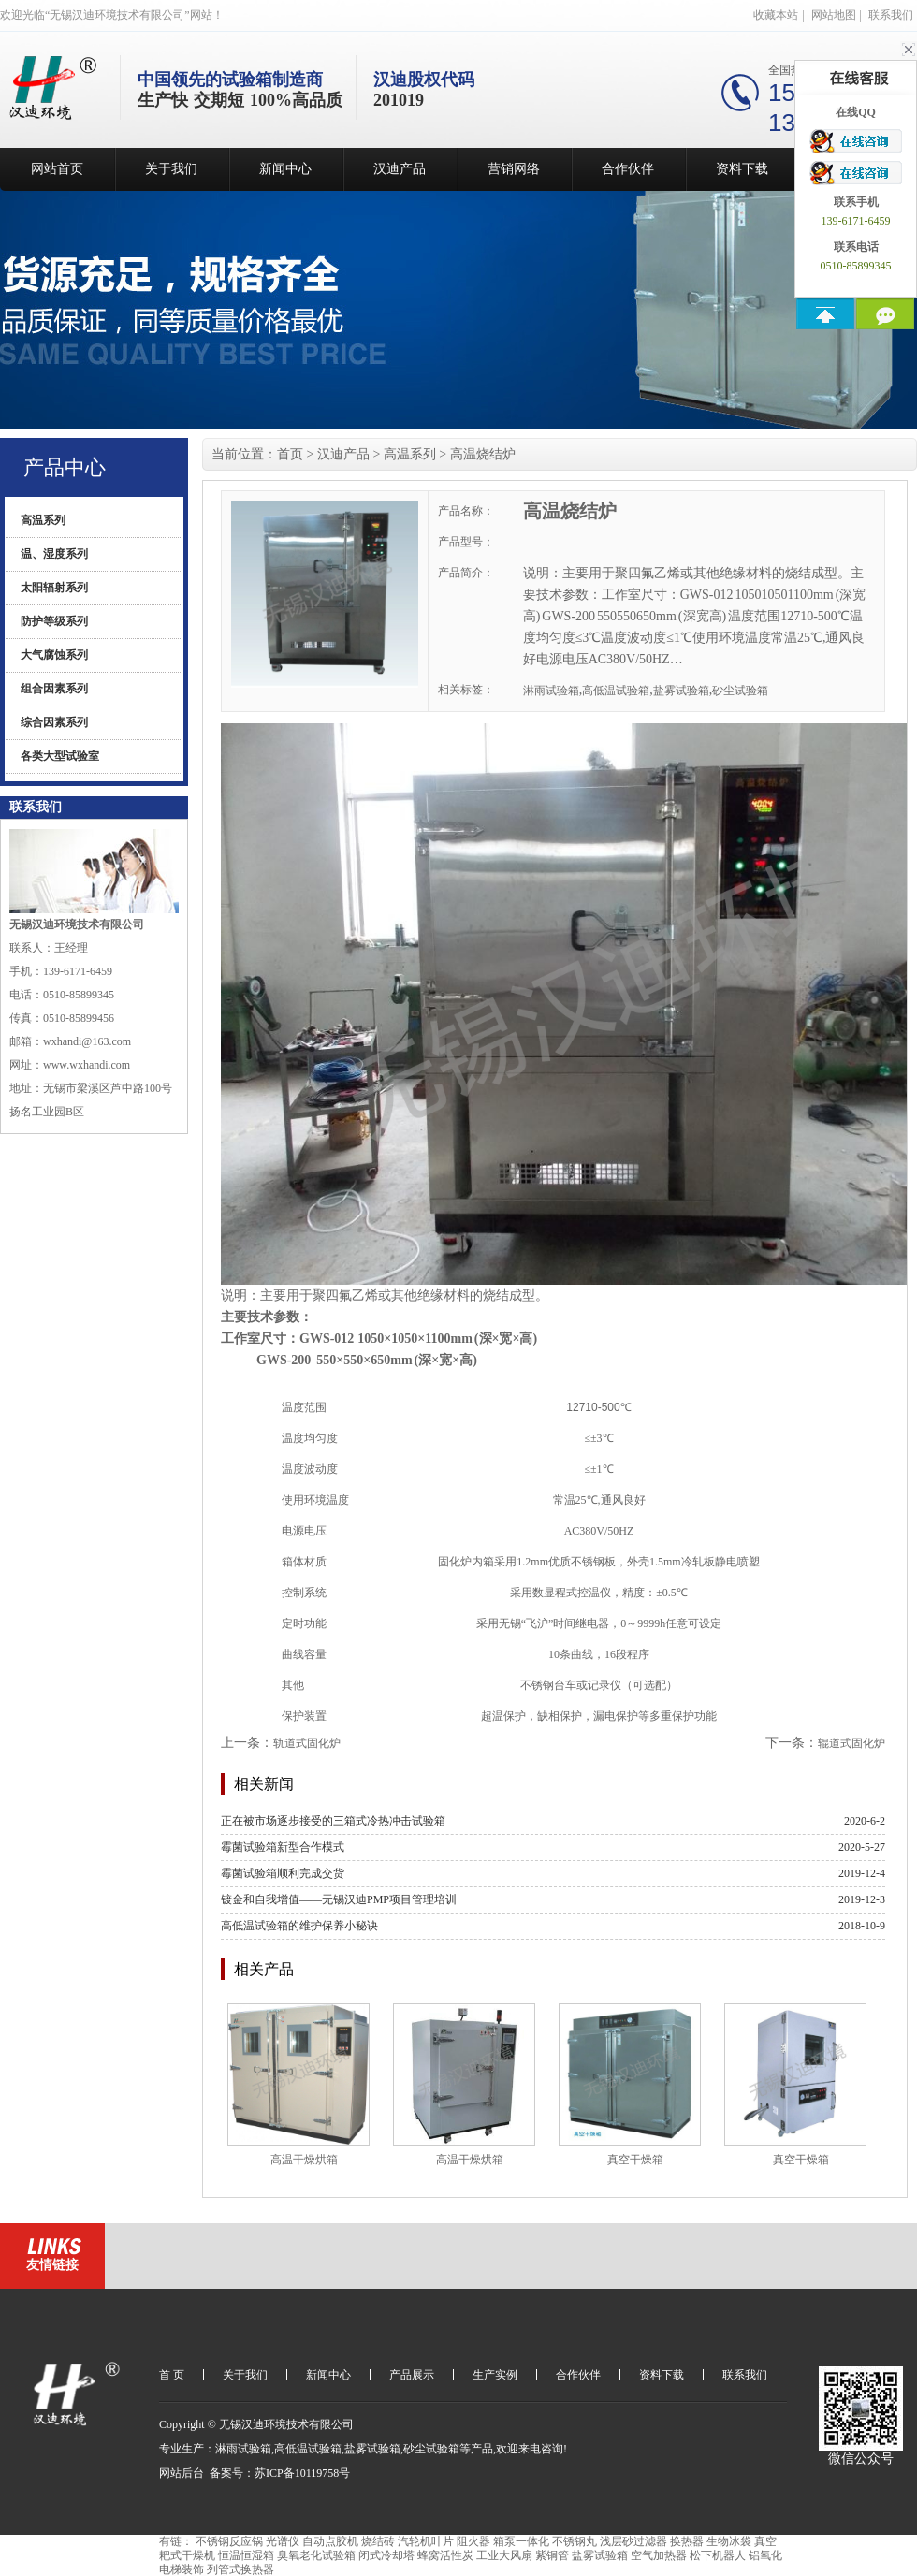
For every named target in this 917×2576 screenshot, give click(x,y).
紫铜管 (552, 2555)
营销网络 (514, 169)
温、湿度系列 (54, 553)
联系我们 (890, 15)
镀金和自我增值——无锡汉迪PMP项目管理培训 (339, 1899)
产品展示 (411, 2374)
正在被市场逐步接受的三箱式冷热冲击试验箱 (333, 1820)
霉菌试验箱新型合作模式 (282, 1847)
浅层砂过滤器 (633, 2541)
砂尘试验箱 (740, 690)
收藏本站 (775, 15)
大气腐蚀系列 (54, 655)
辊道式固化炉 (851, 1743)
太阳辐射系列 (54, 587)
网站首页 (57, 169)
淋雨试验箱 (551, 690)
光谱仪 (282, 2541)
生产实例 (495, 2374)
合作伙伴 (628, 169)
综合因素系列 (54, 722)
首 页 (171, 2374)
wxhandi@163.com (87, 1041)
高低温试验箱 (615, 690)
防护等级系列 (54, 621)
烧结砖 (378, 2541)
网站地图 (833, 15)
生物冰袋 (728, 2541)
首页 (290, 454)
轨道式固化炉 (307, 1743)
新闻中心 (285, 169)
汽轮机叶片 (426, 2541)
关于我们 (171, 169)
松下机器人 (718, 2555)
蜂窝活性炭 (445, 2555)
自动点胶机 (330, 2541)
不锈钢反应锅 (229, 2541)
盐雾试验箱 (681, 690)
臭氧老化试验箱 (316, 2555)
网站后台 (181, 2473)
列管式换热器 (240, 2569)
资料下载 (742, 169)
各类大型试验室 (60, 756)
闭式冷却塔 (386, 2555)
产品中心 (64, 467)
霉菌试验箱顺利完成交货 (282, 1873)
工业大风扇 (504, 2555)
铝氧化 (765, 2555)
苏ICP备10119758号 (302, 2473)
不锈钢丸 (574, 2541)
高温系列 (43, 520)
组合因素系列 (54, 688)
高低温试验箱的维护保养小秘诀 (299, 1925)
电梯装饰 (181, 2569)
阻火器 (473, 2541)
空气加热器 (659, 2555)
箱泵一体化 (521, 2541)
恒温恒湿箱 (246, 2555)
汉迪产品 (399, 169)
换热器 (687, 2541)
